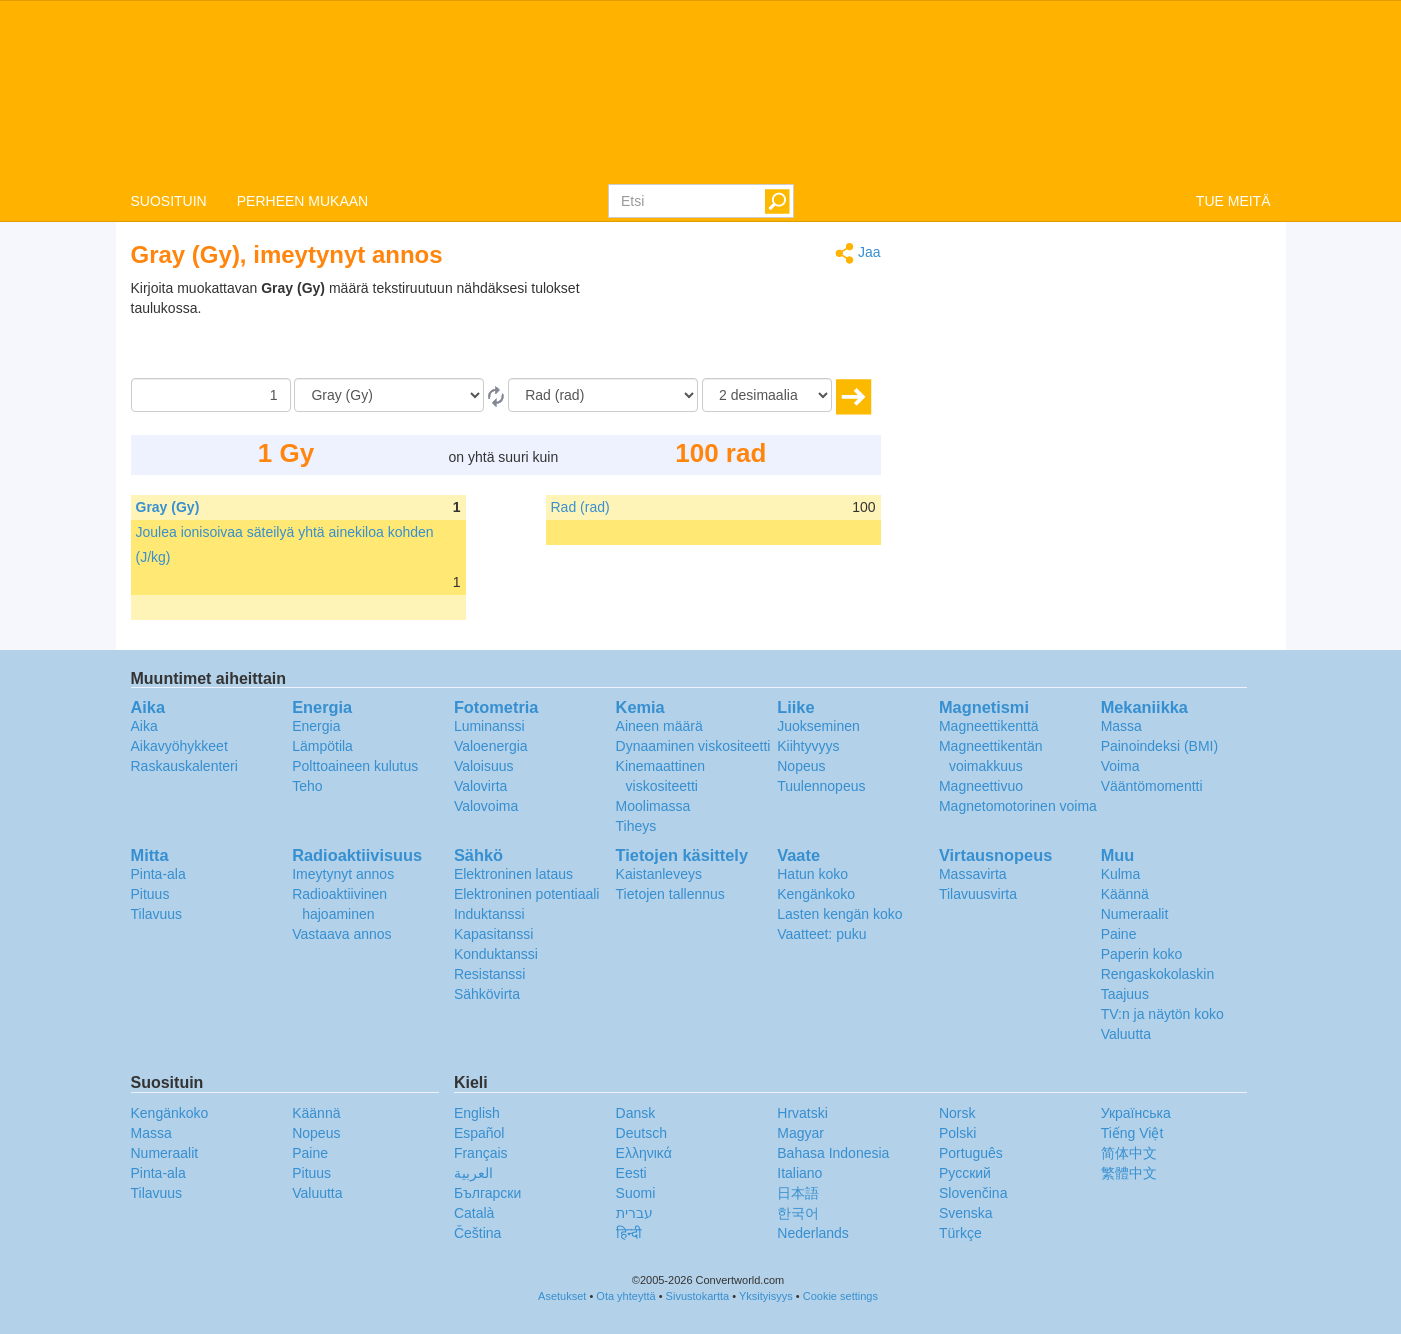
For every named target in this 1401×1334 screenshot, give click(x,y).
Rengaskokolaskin (1158, 974)
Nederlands (813, 1233)
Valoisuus (484, 766)
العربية (473, 1173)
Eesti (631, 1173)
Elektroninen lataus (513, 874)
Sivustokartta (698, 1296)
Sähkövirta (487, 994)
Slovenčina (973, 1193)
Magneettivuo (981, 786)
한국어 (798, 1213)
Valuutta (1126, 1034)
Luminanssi (489, 726)
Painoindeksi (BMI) (1160, 746)
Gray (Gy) (168, 507)
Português (971, 1153)
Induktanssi (489, 914)
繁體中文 (1129, 1173)
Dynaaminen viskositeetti (693, 746)
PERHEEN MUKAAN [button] (302, 201)
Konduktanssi (496, 954)
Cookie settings (840, 1296)
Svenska (966, 1213)
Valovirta (480, 786)
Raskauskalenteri (184, 766)
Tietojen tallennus (670, 894)
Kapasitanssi (493, 934)
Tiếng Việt (1132, 1133)
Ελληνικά (644, 1153)
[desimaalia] (767, 395)
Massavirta (973, 874)
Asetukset (562, 1296)
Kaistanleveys (659, 874)
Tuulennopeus (821, 786)
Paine (1119, 934)
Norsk (957, 1113)
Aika (144, 726)
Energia (316, 726)
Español (479, 1133)
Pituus (150, 894)
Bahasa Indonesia (833, 1153)
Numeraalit (1135, 914)
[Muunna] (603, 395)
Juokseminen (818, 726)
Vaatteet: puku (821, 934)
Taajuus (1125, 994)
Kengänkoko (816, 894)
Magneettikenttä (989, 726)
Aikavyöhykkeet (179, 746)
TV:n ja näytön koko (1162, 1014)
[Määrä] (211, 395)
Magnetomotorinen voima (1018, 806)
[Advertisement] (756, 328)
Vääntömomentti (1152, 786)
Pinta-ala (158, 874)
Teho (307, 786)
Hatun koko (812, 874)
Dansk (636, 1113)
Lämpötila (322, 746)
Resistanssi (490, 974)
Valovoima (486, 806)
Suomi (636, 1193)
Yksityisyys (766, 1296)
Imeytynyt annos (343, 874)
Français (481, 1153)
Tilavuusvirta (978, 894)
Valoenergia (491, 746)
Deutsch (641, 1133)
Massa (1121, 726)
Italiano (799, 1173)
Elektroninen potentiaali (527, 894)
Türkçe (960, 1233)
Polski (957, 1133)
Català (474, 1213)
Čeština (477, 1233)
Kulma (1121, 874)
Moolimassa (653, 806)
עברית (634, 1213)
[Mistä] (389, 395)
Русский (965, 1173)
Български (487, 1193)
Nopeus (801, 766)
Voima (1120, 766)
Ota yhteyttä (625, 1296)
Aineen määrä (659, 726)
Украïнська (1136, 1113)
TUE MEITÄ (1233, 201)
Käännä (1125, 894)
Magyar (800, 1133)
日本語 (798, 1193)
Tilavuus (157, 914)
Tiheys (636, 826)
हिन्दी (629, 1233)
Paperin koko (1142, 954)
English (477, 1113)
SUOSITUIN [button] (169, 201)
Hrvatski (802, 1113)
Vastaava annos (341, 934)
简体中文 (1129, 1153)
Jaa (857, 253)
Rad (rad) (580, 507)
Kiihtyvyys (808, 746)
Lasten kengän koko (839, 914)
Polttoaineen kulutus (355, 766)
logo (700, 91)
